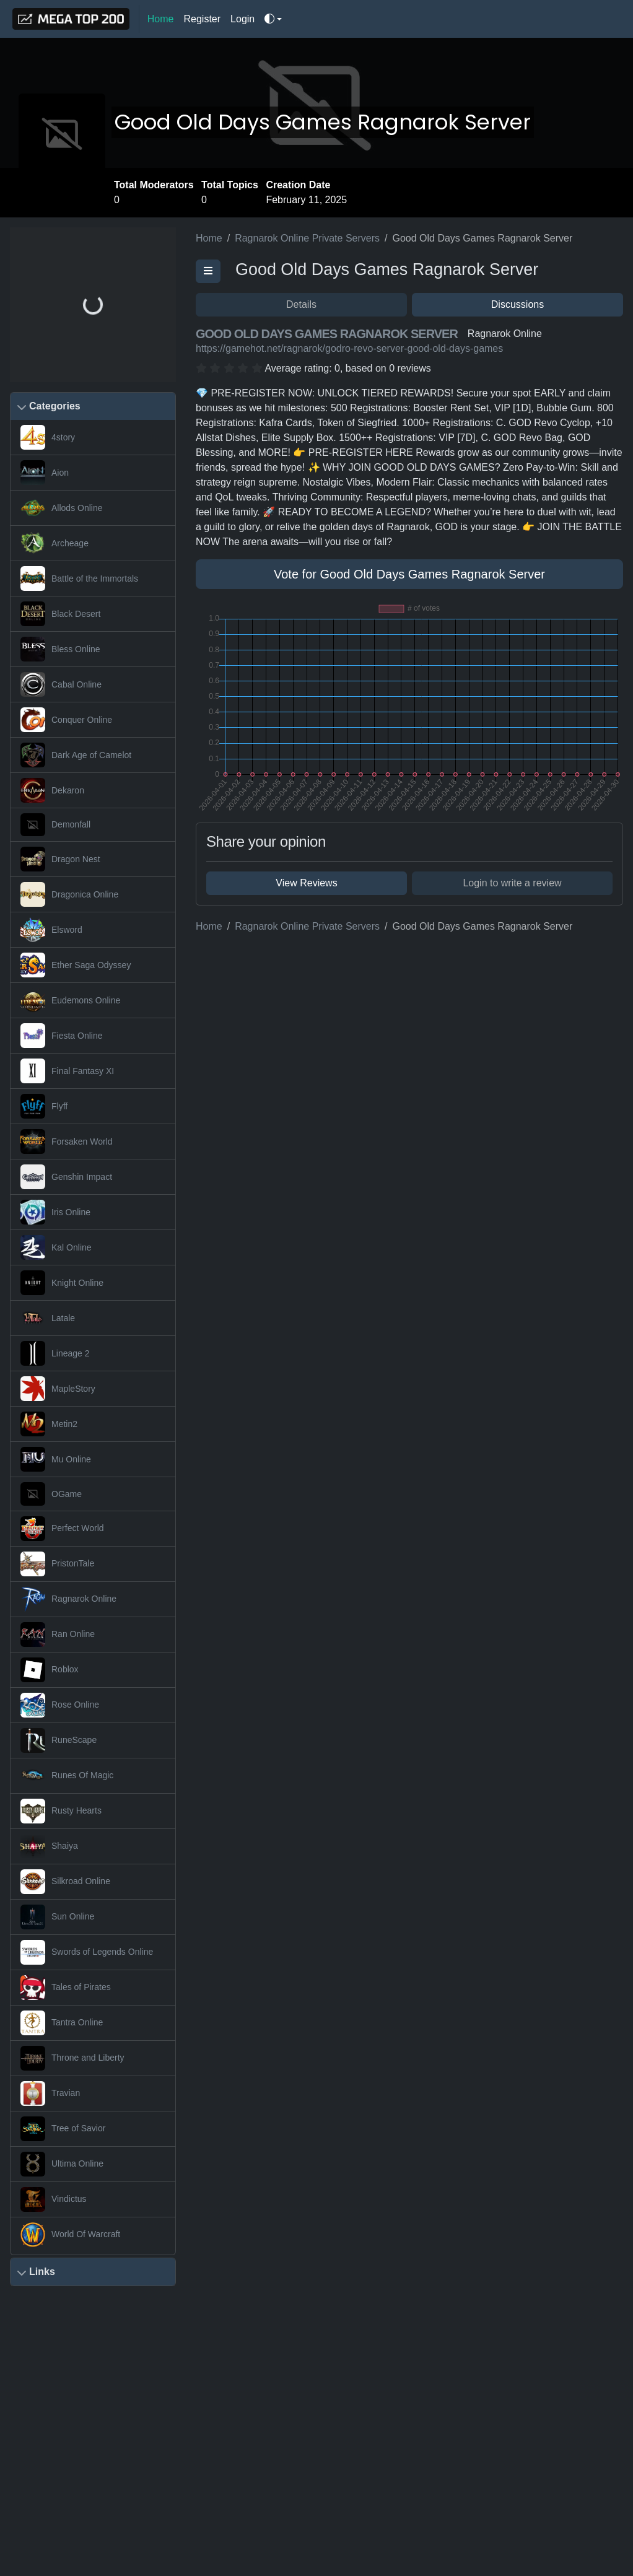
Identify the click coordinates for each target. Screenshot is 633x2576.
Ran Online (73, 1634)
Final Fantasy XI (82, 1071)
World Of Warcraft (85, 2234)
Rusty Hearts (76, 1810)
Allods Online (77, 508)
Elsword (66, 930)
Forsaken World (82, 1141)
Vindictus (69, 2199)
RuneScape (74, 1740)
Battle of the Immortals (94, 578)
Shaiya (64, 1846)
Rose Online (75, 1704)
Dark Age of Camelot (91, 755)
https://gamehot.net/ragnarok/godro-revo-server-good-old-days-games (349, 348)
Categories (55, 406)
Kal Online (71, 1247)
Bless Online (75, 649)
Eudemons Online (85, 1000)
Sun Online (72, 1916)
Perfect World (77, 1528)
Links (42, 2271)
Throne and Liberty (87, 2058)
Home (160, 19)
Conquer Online (81, 720)
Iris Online (70, 1212)
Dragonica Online (84, 894)
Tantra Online (77, 2022)
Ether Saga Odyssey (91, 965)
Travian (65, 2093)
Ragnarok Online (83, 1599)
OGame (66, 1494)
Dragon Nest (75, 859)
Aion (60, 473)
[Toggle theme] (273, 19)
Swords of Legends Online (102, 1952)
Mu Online (71, 1459)
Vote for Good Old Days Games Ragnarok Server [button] (409, 574)
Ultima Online (77, 2163)
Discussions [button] (517, 304)
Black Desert (75, 614)
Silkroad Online (80, 1881)
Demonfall (70, 824)
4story (63, 437)
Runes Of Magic (82, 1775)
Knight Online (77, 1283)
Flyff (59, 1106)
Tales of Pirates (81, 1987)
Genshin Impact (81, 1177)
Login (242, 19)
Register (202, 19)
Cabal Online (76, 684)
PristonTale (72, 1563)
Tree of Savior (78, 2128)
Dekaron (67, 790)
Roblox (65, 1669)
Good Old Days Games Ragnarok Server (323, 122)
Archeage (70, 543)
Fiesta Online (76, 1036)
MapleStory (73, 1389)
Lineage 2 (70, 1353)
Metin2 (64, 1424)
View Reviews (306, 883)
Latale (63, 1318)
